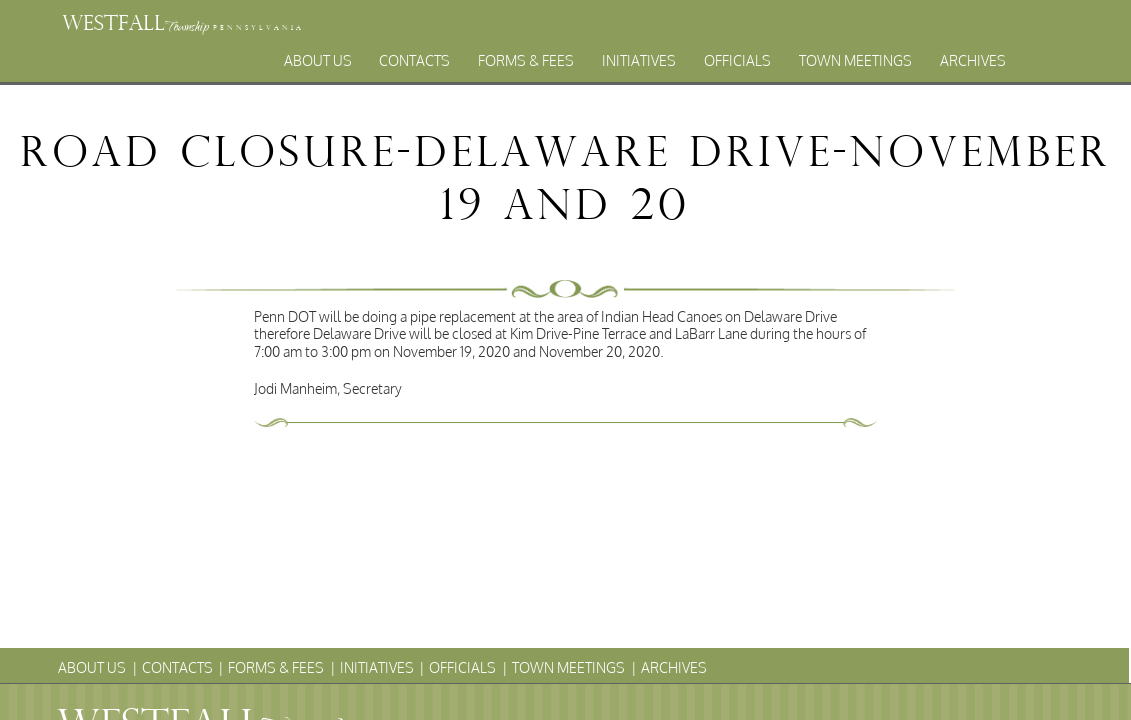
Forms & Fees (526, 60)
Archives (973, 60)
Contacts (414, 60)
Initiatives (639, 60)
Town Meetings (855, 60)
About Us (318, 60)
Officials (737, 60)
